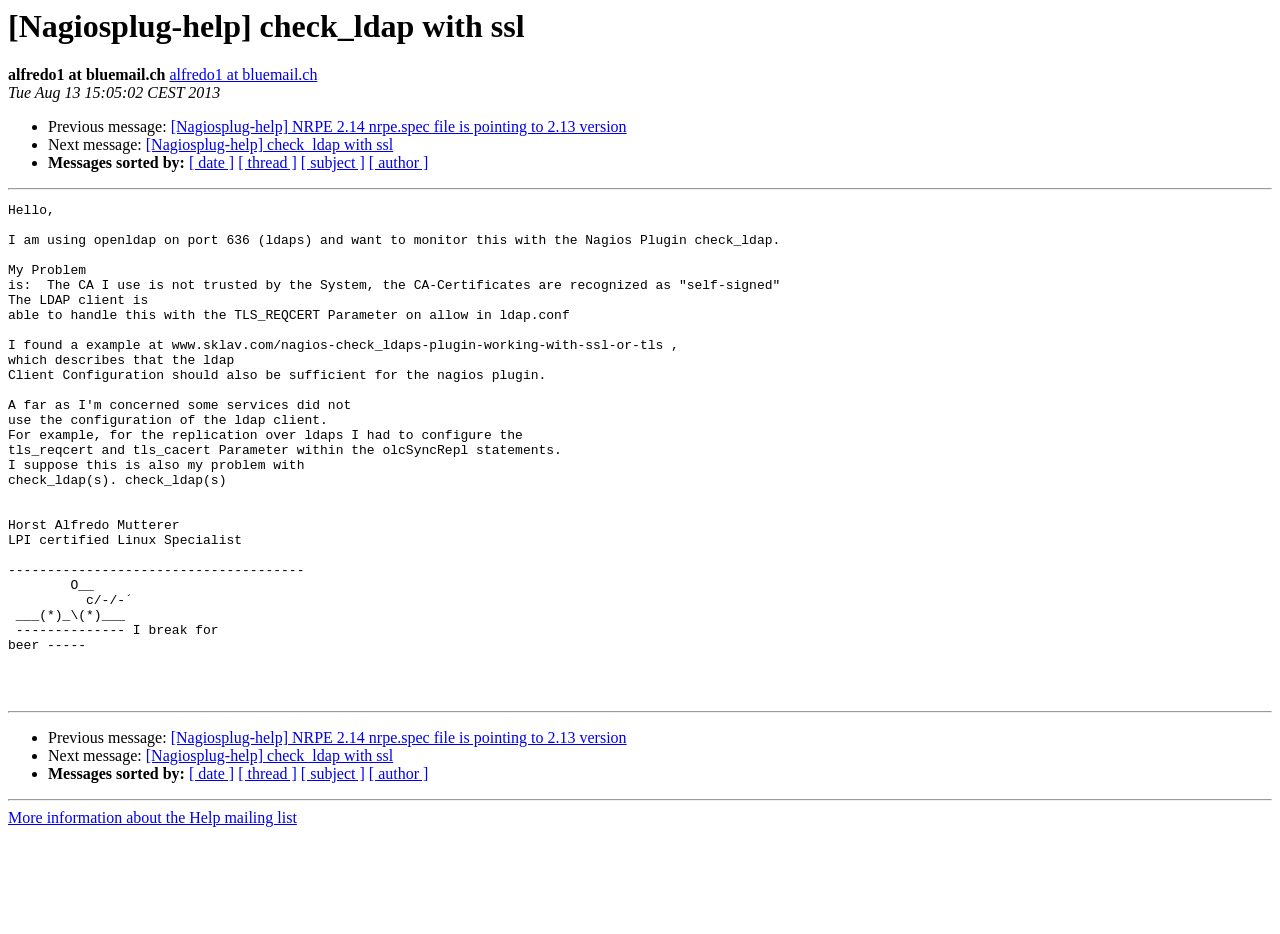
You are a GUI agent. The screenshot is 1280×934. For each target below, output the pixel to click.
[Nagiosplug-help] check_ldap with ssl (270, 144)
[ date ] (211, 162)
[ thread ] (267, 162)
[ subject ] (333, 162)
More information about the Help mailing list (152, 916)
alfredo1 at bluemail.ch (243, 74)
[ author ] (399, 162)
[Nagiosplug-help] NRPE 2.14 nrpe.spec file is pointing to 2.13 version (399, 126)
